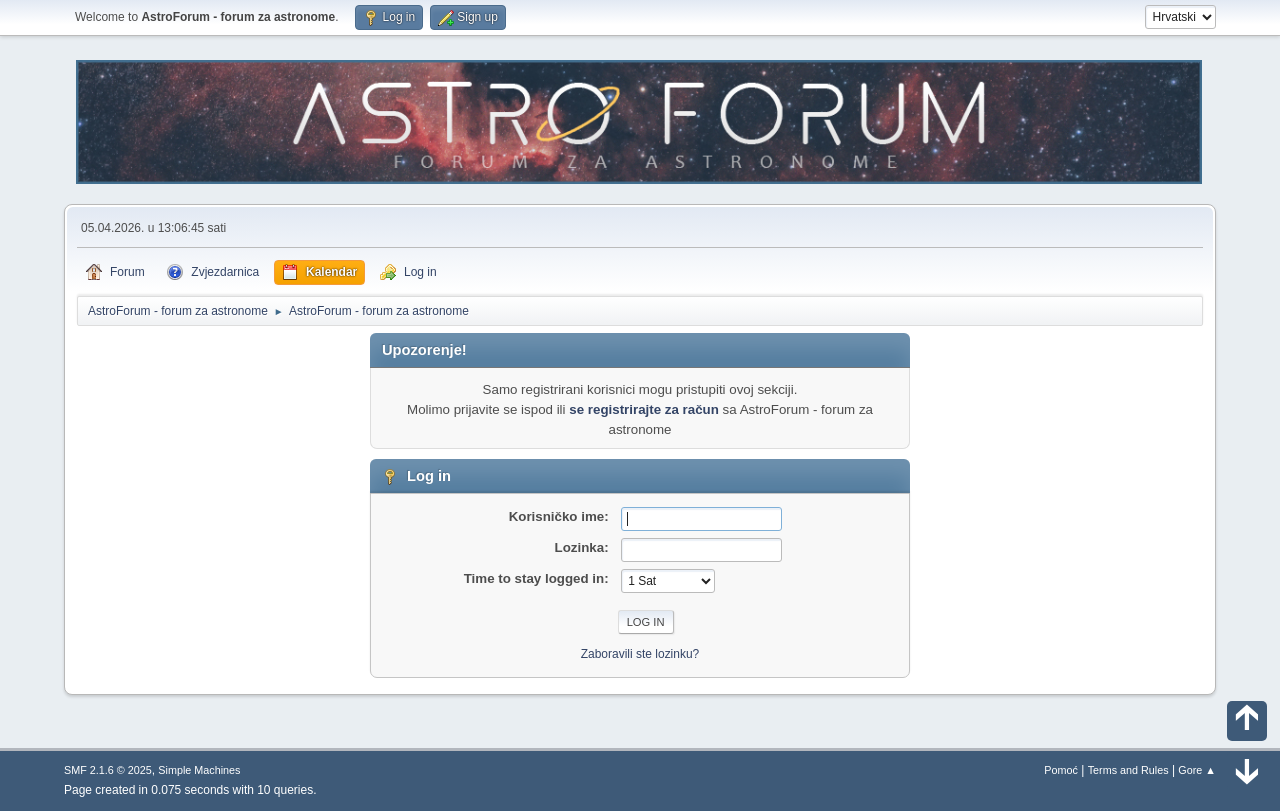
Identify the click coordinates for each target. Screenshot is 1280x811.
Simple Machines (199, 770)
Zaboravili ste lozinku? (640, 654)
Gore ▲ (1197, 770)
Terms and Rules (1128, 770)
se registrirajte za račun (644, 409)
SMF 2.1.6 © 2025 (108, 770)
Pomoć (1061, 770)
